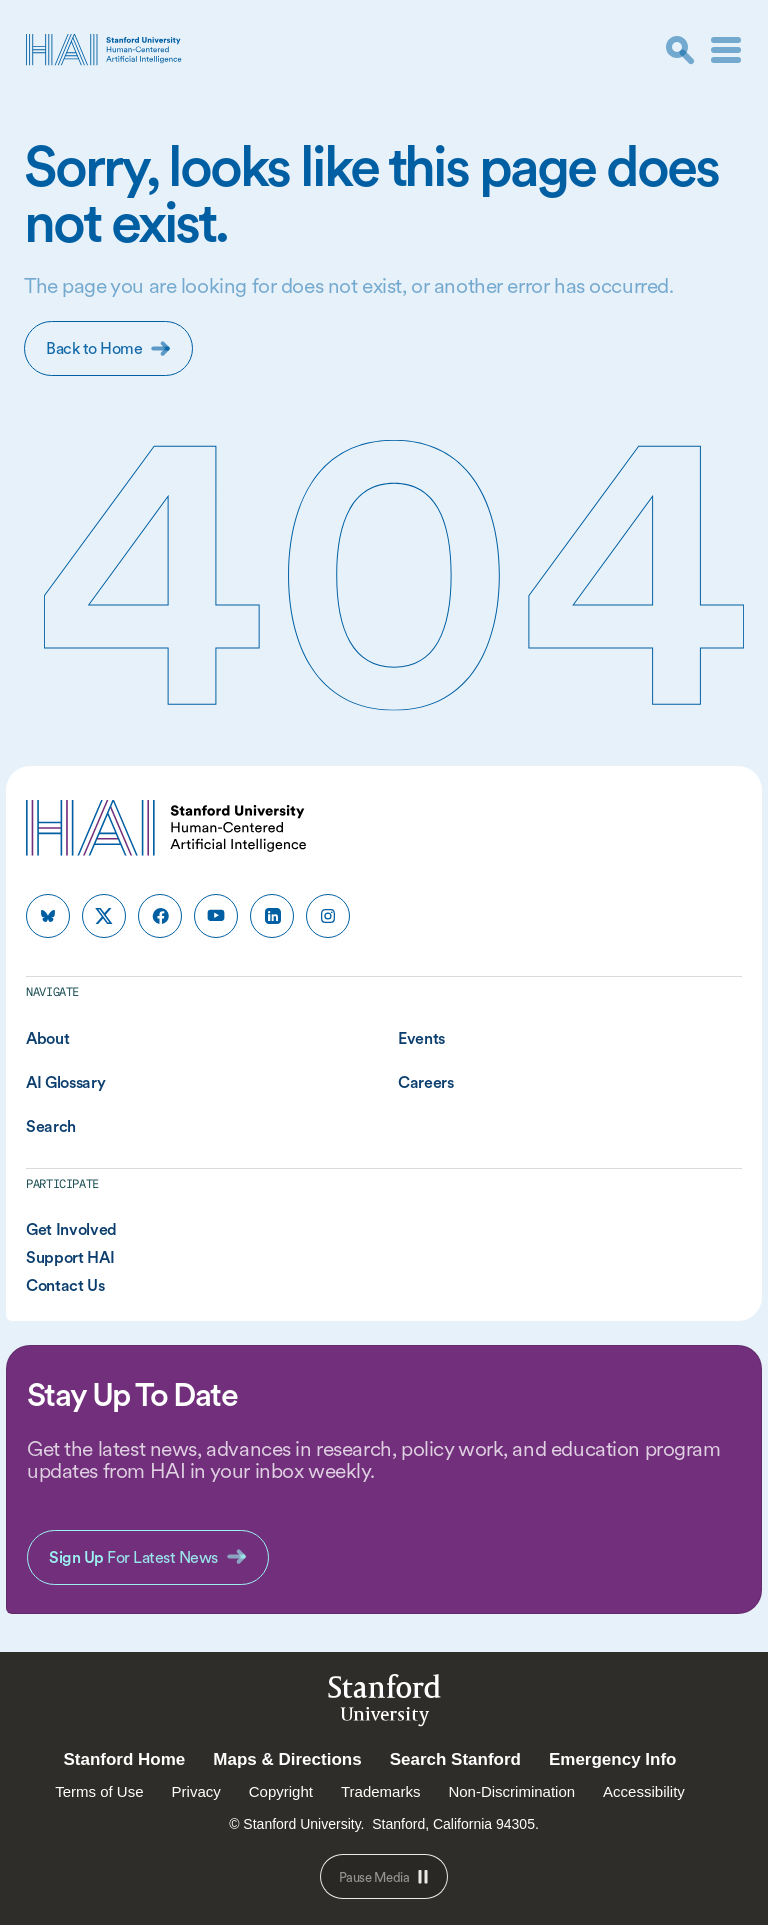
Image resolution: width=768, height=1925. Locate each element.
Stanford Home (124, 1759)
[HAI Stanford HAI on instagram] (328, 916)
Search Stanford (455, 1759)
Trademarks (380, 1791)
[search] (680, 50)
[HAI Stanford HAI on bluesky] (48, 916)
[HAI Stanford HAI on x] (104, 916)
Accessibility (644, 1791)
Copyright (281, 1791)
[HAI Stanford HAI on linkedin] (272, 916)
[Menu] (726, 50)
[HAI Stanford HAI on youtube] (216, 916)
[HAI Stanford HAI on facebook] (160, 916)
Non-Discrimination (511, 1791)
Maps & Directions (287, 1759)
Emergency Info (613, 1759)
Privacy (196, 1791)
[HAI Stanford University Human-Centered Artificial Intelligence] (104, 49)
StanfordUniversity (384, 1703)
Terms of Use (99, 1791)
